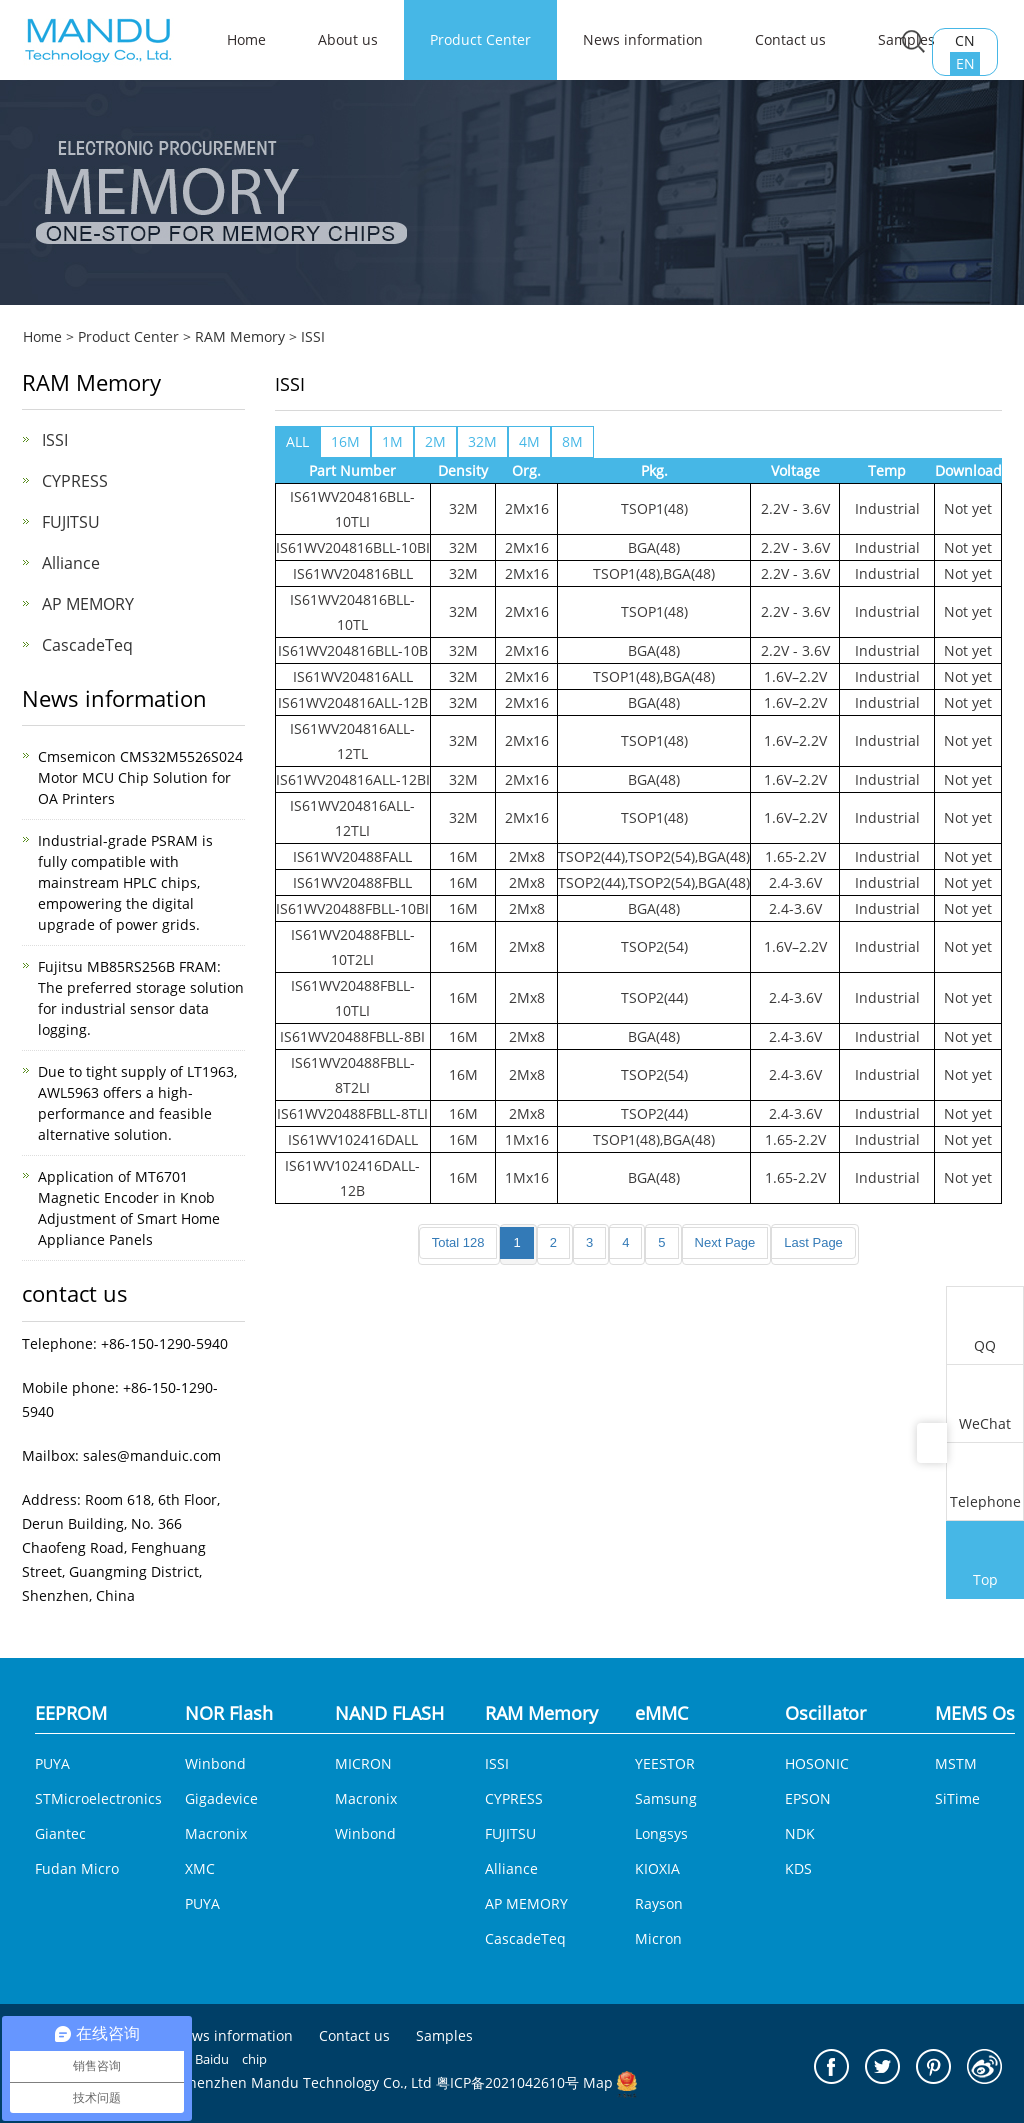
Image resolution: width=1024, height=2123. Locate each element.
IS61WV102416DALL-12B (352, 1178)
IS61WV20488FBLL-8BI (352, 1036)
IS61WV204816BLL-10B (353, 650)
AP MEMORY (88, 604)
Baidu (212, 2059)
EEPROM (71, 1713)
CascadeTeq (87, 645)
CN (965, 40)
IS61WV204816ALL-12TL (352, 741)
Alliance (71, 563)
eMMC (661, 1713)
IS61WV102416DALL (353, 1139)
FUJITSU (71, 522)
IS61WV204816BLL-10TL (352, 612)
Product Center (480, 39)
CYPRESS (75, 481)
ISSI (313, 336)
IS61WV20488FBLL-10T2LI (353, 947)
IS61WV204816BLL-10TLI (352, 509)
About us (348, 39)
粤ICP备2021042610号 (507, 2082)
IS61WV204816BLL (353, 573)
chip (254, 2059)
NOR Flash (229, 1713)
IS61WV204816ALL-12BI (353, 779)
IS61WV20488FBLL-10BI (352, 908)
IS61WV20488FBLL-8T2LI (353, 1075)
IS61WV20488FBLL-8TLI (352, 1113)
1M (392, 441)
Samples (444, 2036)
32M (482, 441)
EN (965, 63)
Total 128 (458, 1242)
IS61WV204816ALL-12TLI (352, 818)
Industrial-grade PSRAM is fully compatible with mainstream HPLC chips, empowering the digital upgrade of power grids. (125, 882)
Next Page (725, 1242)
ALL (297, 441)
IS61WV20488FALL (352, 856)
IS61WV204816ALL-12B (353, 702)
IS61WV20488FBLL (352, 882)
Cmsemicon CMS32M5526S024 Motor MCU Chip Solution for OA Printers (140, 777)
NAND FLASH (389, 1713)
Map (598, 2082)
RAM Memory (240, 336)
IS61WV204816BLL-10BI (353, 547)
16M (345, 441)
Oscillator (825, 1713)
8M (572, 441)
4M (529, 441)
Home (42, 336)
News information (643, 39)
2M (435, 441)
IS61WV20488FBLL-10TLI (353, 998)
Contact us (790, 39)
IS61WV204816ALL (353, 676)
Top (985, 1562)
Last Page (813, 1242)
